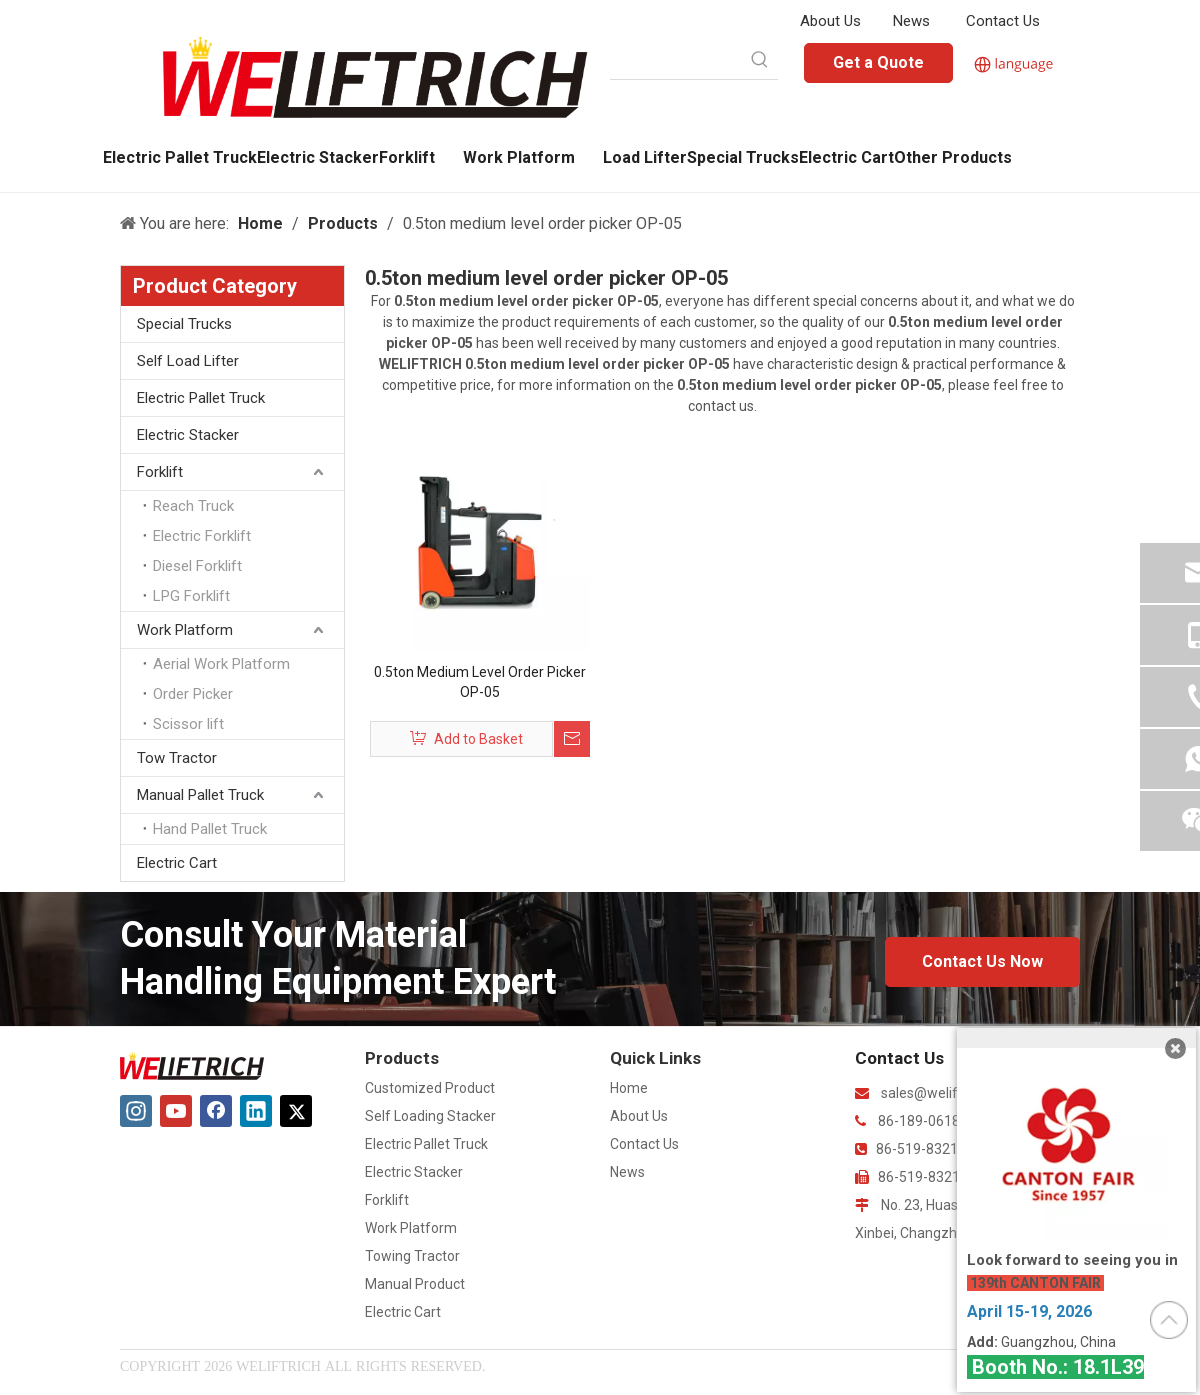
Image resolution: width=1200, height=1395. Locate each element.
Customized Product (430, 1088)
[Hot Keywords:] (760, 61)
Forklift (160, 472)
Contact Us (1003, 21)
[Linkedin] (256, 1111)
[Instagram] (136, 1111)
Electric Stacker (188, 435)
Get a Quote (878, 62)
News (911, 21)
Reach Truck (193, 506)
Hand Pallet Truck (210, 829)
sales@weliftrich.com (949, 1093)
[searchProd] (676, 61)
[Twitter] (296, 1111)
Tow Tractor (177, 758)
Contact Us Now (982, 961)
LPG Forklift (191, 596)
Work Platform (185, 630)
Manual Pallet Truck (200, 795)
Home (629, 1088)
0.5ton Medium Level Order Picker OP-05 (480, 682)
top (1169, 1320)
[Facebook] (216, 1111)
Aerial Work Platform (221, 664)
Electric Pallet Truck (201, 398)
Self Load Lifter (188, 361)
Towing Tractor (412, 1256)
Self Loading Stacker (430, 1116)
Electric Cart (177, 863)
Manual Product (415, 1284)
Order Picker (193, 694)
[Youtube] (176, 1111)
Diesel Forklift (197, 566)
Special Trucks (184, 324)
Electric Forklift (202, 536)
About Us (830, 21)
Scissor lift (188, 724)
